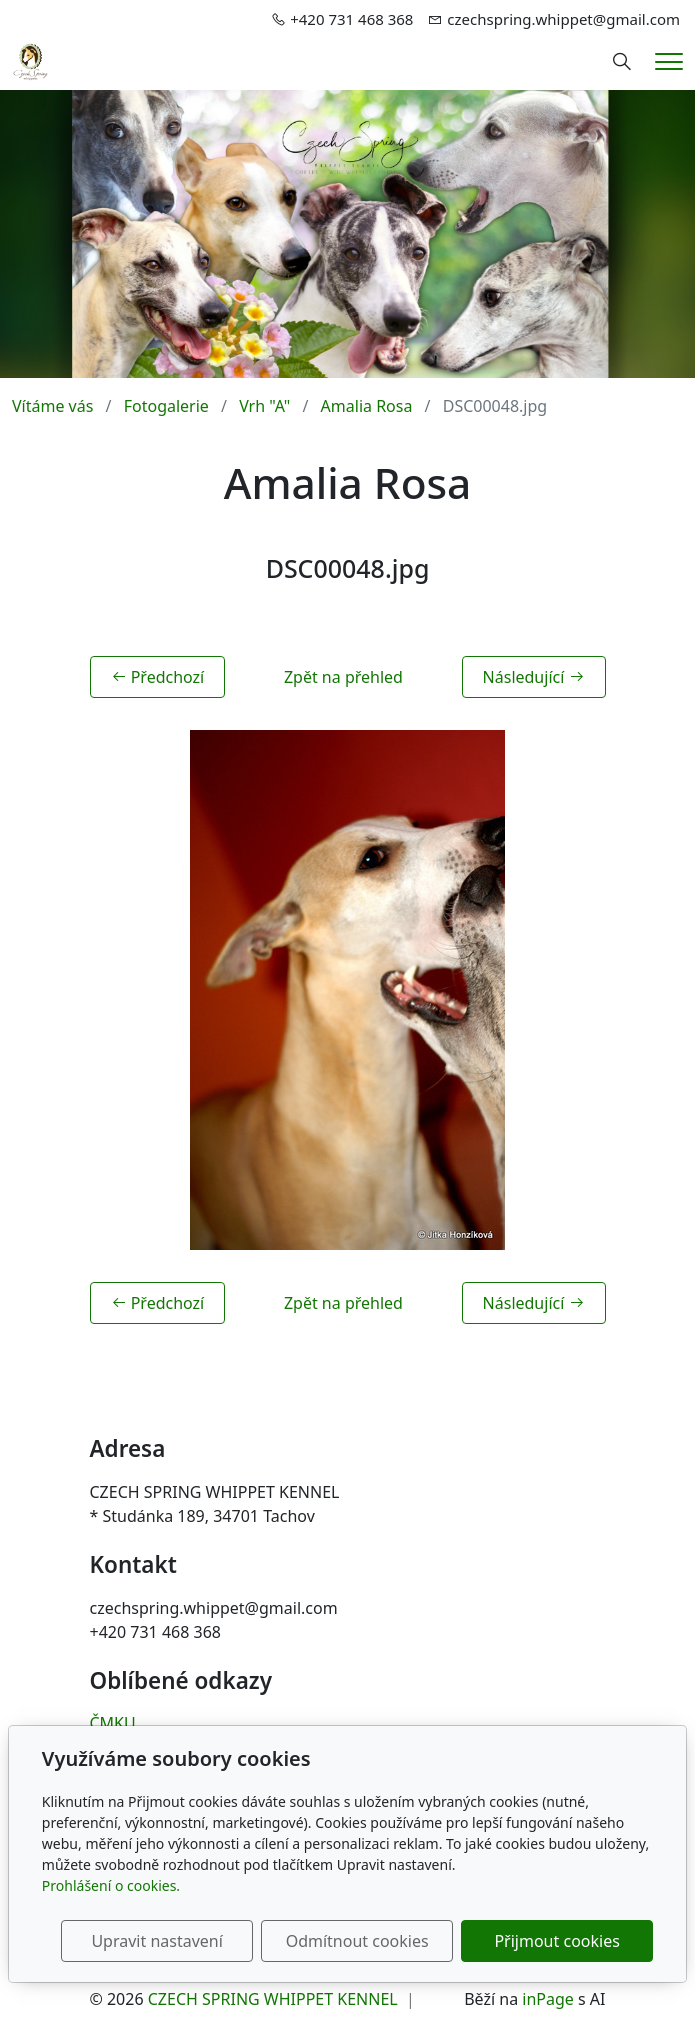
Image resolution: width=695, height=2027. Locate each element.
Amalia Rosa (367, 406)
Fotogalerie (166, 406)
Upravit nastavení (156, 1941)
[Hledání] (622, 62)
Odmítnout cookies (357, 1941)
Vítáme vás (52, 406)
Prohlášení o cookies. (111, 1885)
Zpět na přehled (343, 677)
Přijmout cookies (556, 1941)
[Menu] (669, 61)
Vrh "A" (264, 406)
